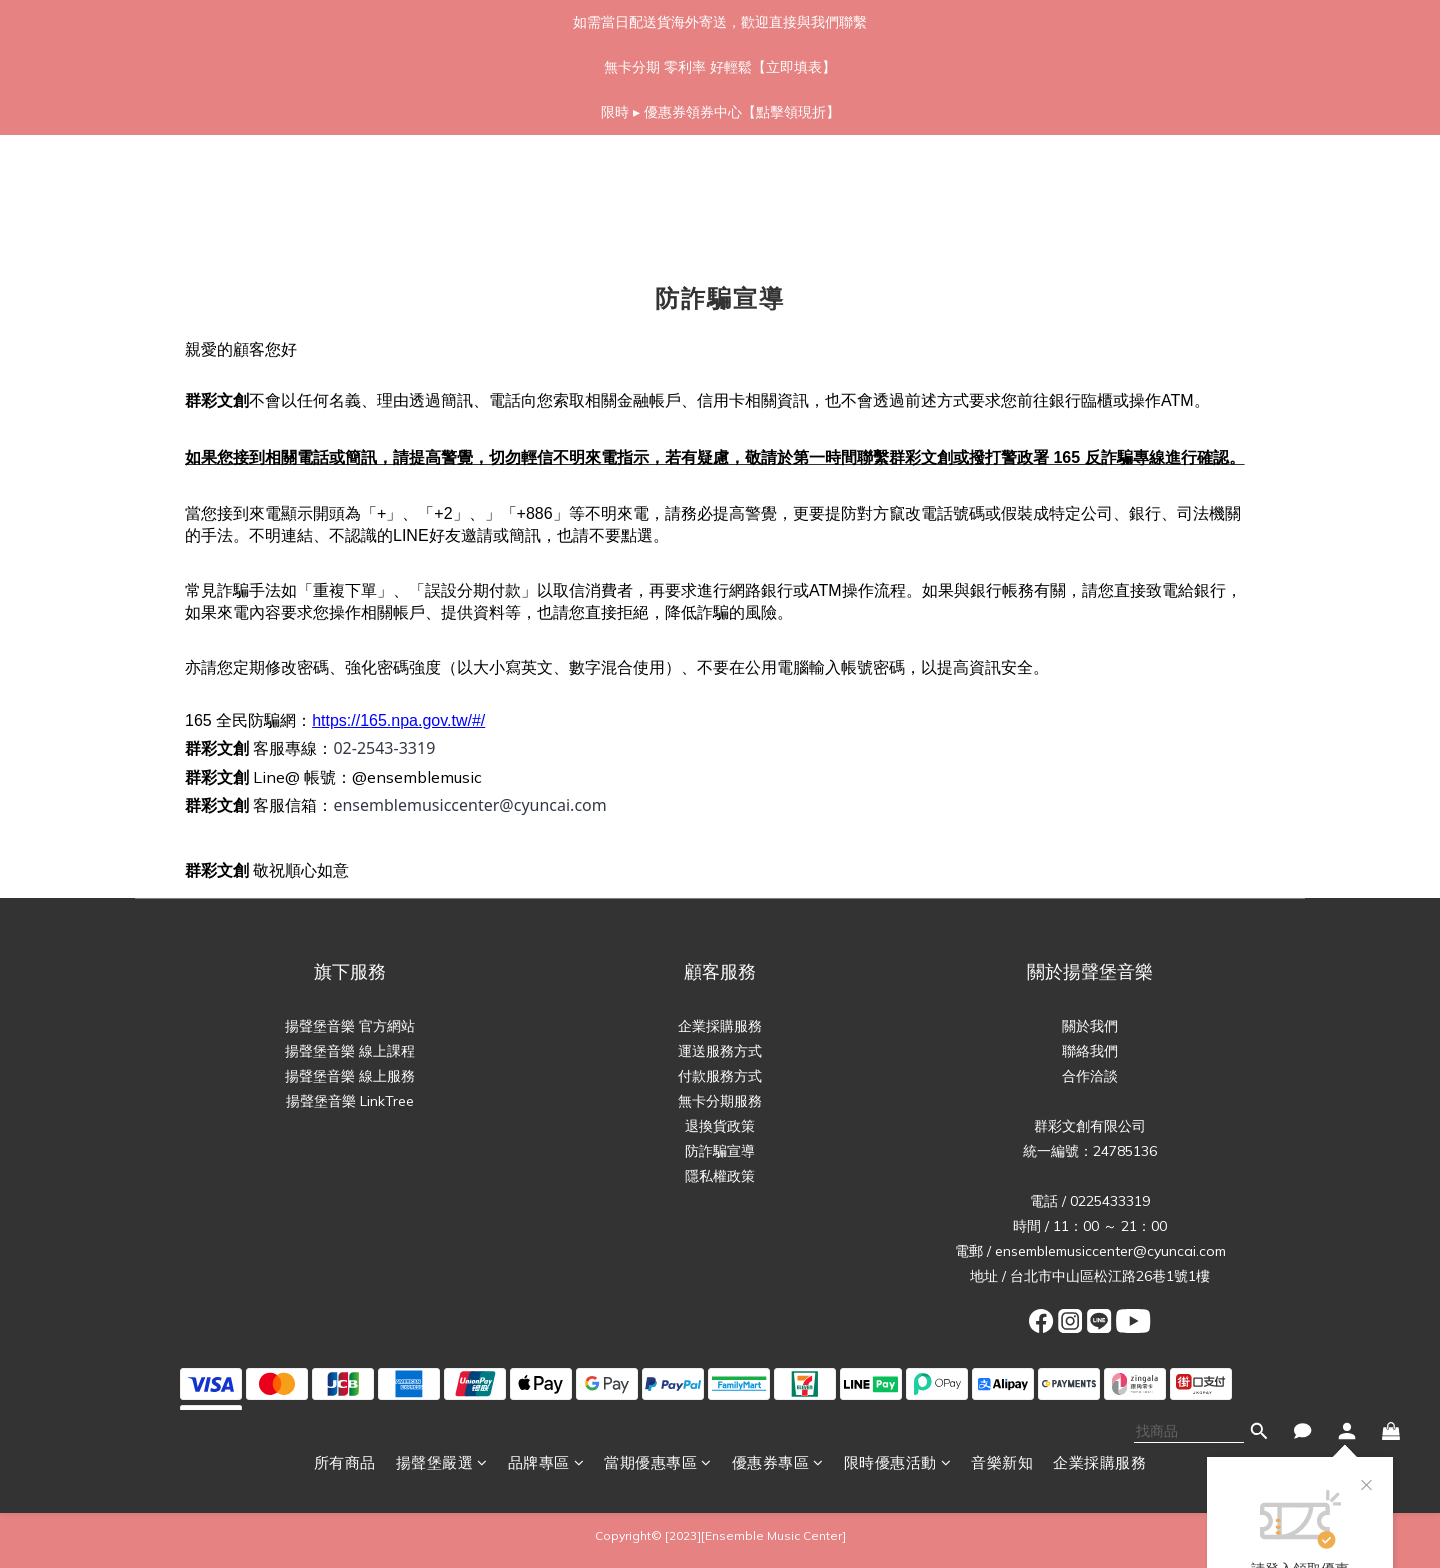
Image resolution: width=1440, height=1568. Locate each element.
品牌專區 (546, 187)
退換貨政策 (720, 1126)
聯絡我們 (1090, 1051)
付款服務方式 (720, 1076)
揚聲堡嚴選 (442, 187)
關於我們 (1090, 1026)
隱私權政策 (720, 1176)
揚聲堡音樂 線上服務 (350, 1076)
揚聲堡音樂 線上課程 (350, 1051)
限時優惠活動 (898, 187)
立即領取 (1300, 350)
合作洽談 (1090, 1076)
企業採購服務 (1099, 187)
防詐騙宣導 (720, 1151)
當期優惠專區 (658, 187)
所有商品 (345, 187)
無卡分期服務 (720, 1101)
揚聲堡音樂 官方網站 (350, 1026)
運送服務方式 (720, 1051)
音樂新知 (1002, 187)
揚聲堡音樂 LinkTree (350, 1101)
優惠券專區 (778, 187)
